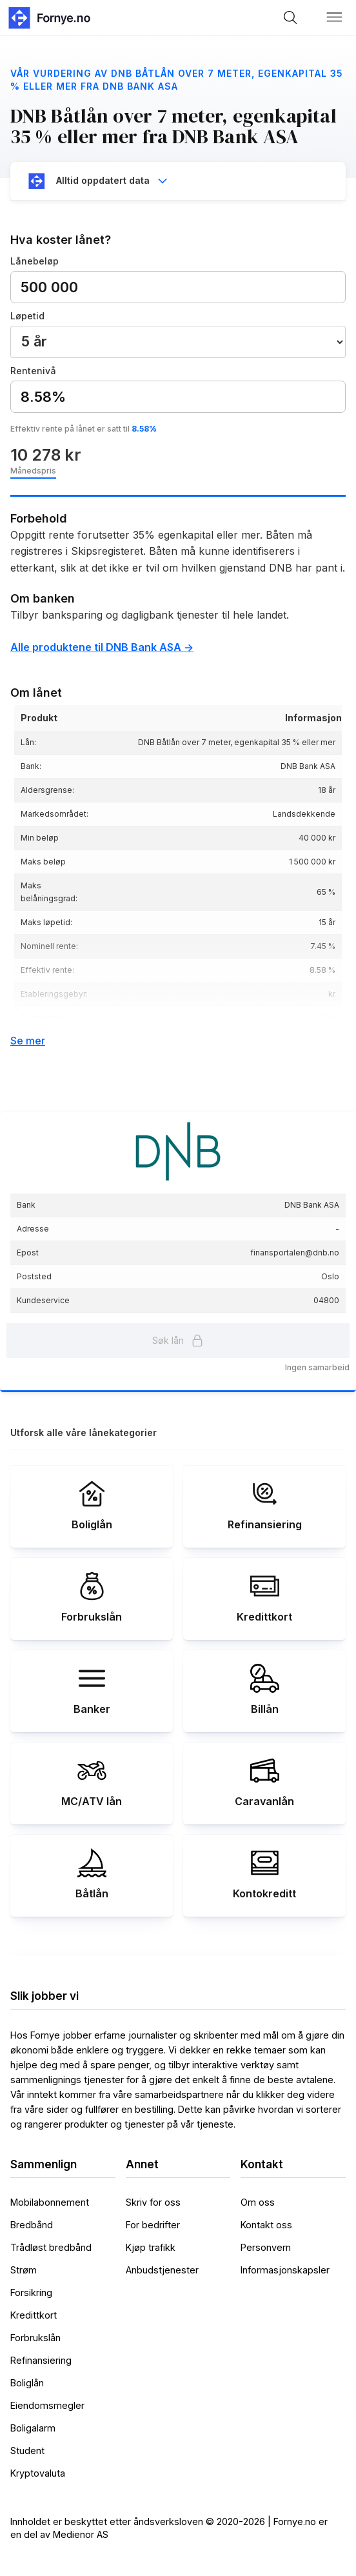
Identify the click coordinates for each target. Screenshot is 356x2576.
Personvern (266, 2247)
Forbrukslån (35, 2337)
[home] (48, 17)
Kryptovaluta (37, 2473)
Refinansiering (41, 2360)
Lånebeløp (34, 260)
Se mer (27, 1040)
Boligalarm (32, 2427)
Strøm (23, 2269)
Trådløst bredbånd (51, 2247)
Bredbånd (31, 2224)
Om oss (258, 2202)
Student (27, 2450)
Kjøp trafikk (150, 2247)
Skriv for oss (153, 2202)
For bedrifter (153, 2224)
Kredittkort (33, 2315)
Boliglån (27, 2382)
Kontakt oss (266, 2224)
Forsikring (31, 2292)
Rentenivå (33, 370)
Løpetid (27, 315)
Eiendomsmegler (47, 2405)
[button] (334, 17)
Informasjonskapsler (285, 2269)
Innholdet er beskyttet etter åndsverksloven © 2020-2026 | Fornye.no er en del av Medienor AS (169, 2528)
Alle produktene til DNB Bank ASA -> (101, 647)
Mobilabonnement (49, 2202)
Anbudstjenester (162, 2269)
